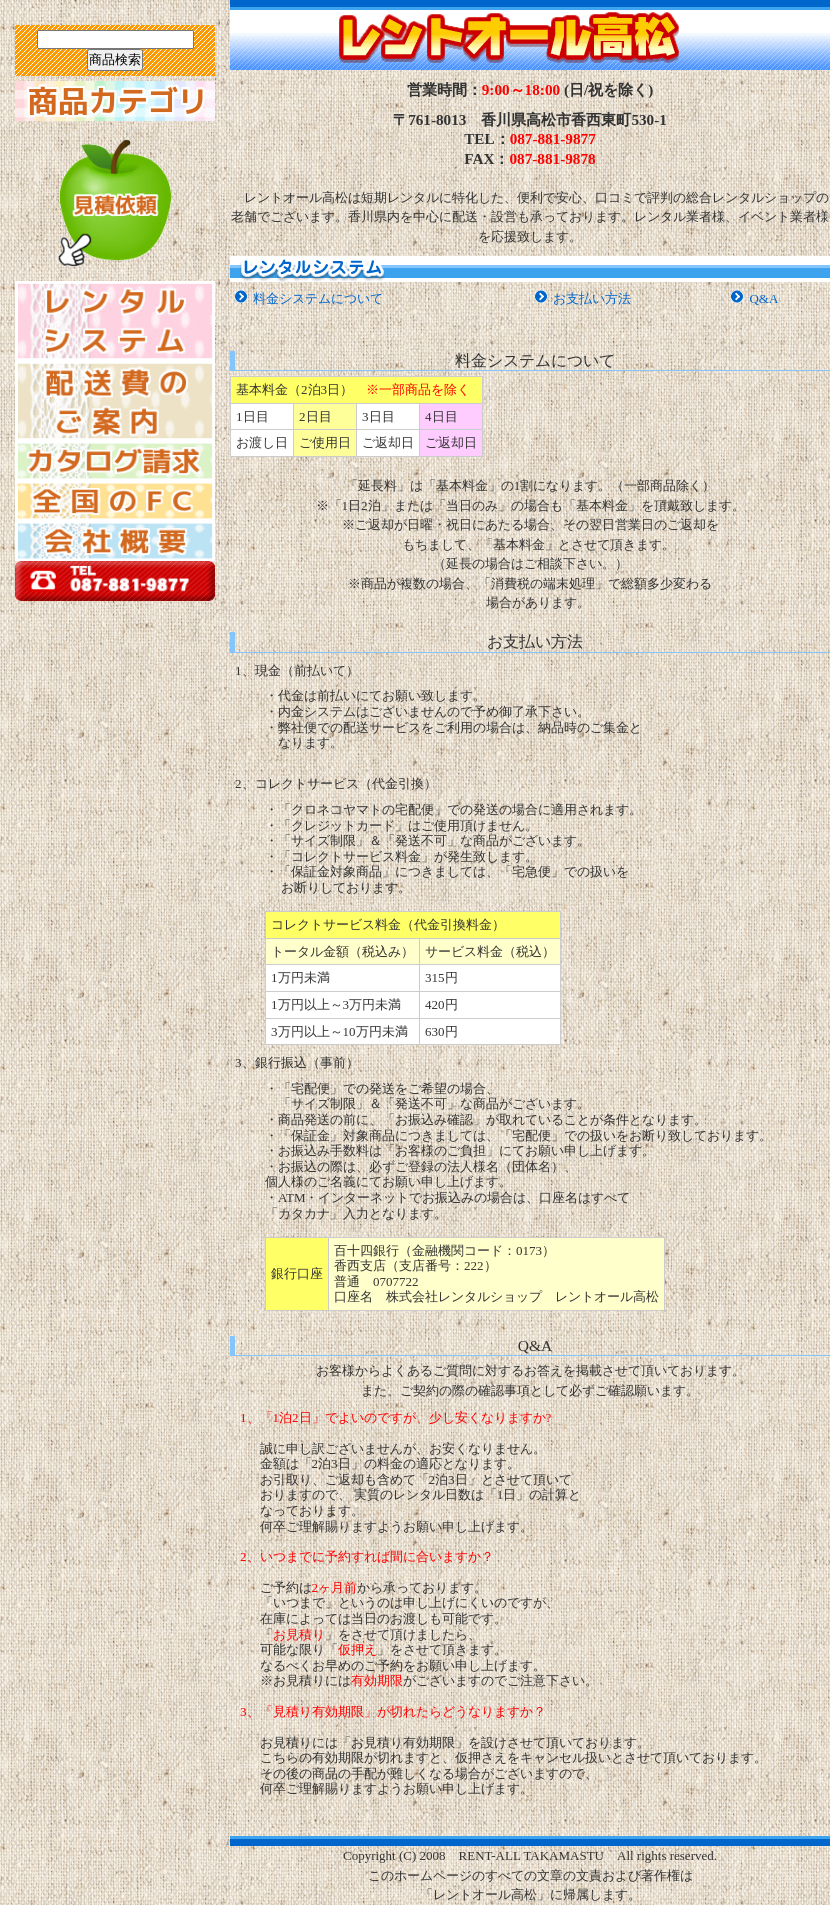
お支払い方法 (592, 298)
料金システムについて (318, 298)
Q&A (763, 298)
